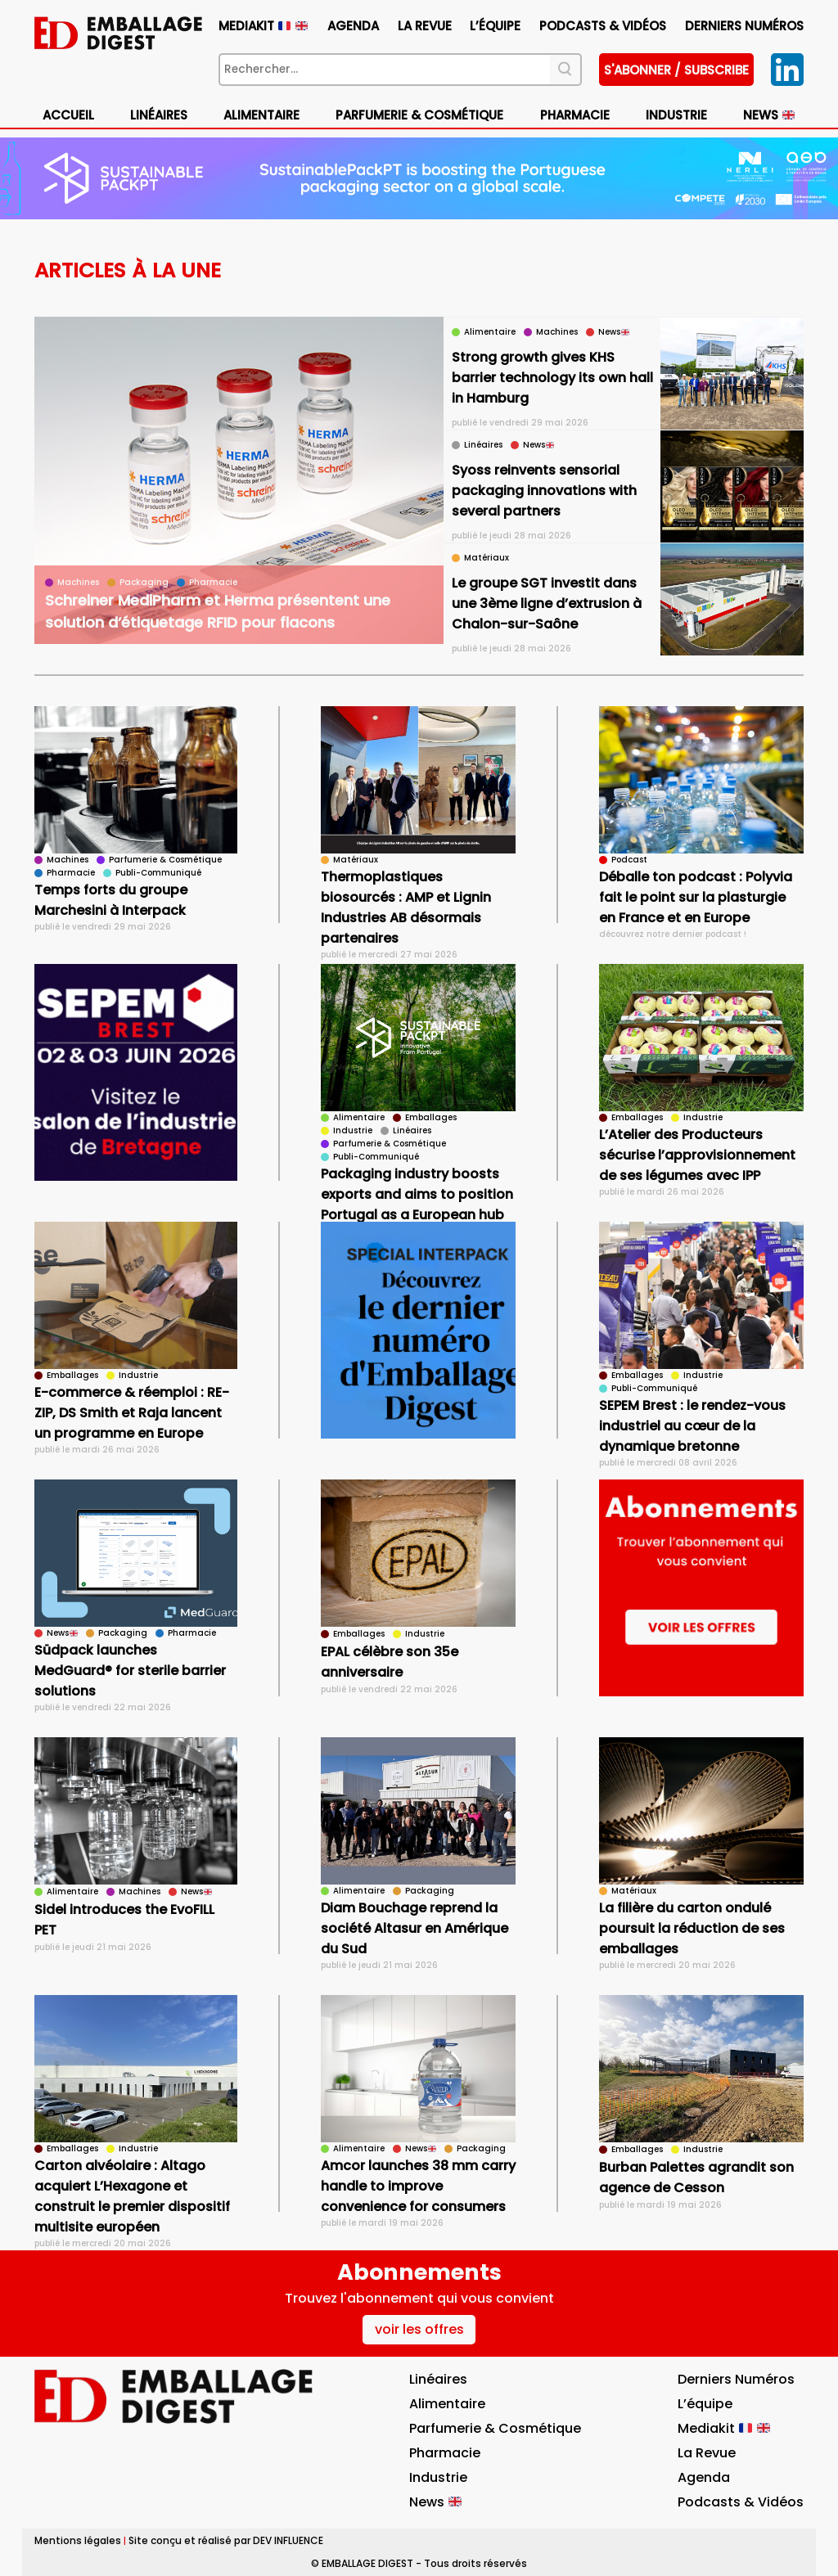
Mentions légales (77, 2540)
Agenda (353, 25)
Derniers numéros (744, 25)
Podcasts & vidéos (602, 25)
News (769, 115)
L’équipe (495, 25)
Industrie (676, 115)
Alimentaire (261, 115)
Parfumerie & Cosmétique (419, 115)
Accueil (68, 115)
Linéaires (158, 115)
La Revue (425, 25)
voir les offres (419, 2329)
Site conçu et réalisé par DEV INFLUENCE (225, 2540)
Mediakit (263, 25)
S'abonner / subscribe (676, 70)
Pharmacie (575, 115)
